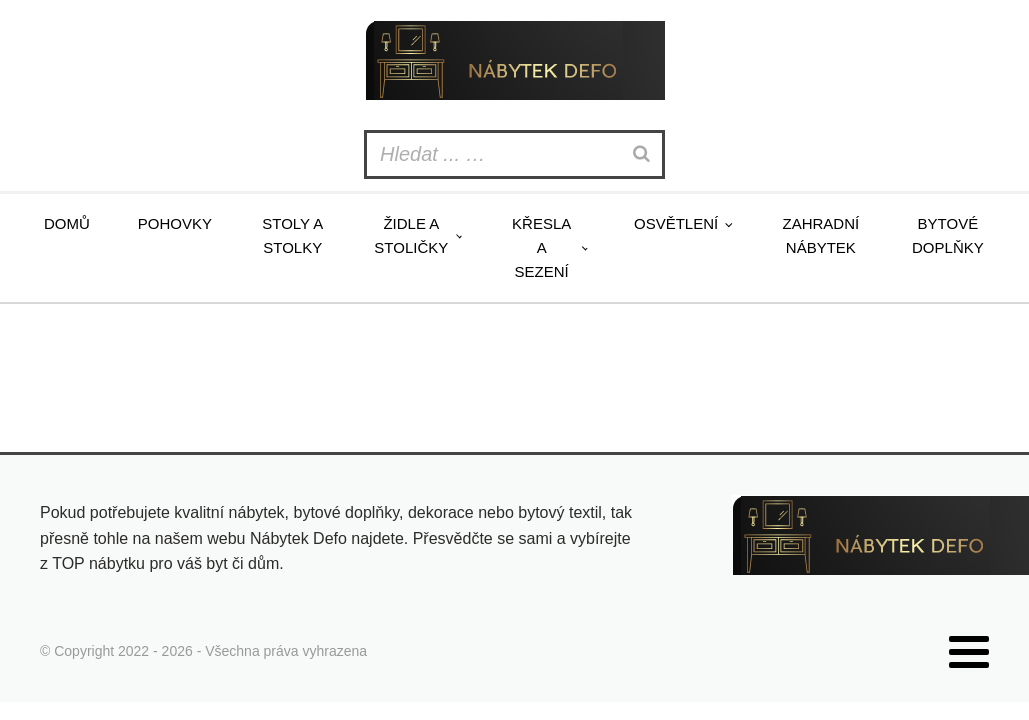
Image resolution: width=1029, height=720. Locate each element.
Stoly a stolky (292, 235)
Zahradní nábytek (821, 235)
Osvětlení (676, 223)
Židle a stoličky (411, 235)
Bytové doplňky (948, 235)
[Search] (644, 154)
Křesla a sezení (541, 247)
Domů (67, 223)
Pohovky (175, 223)
